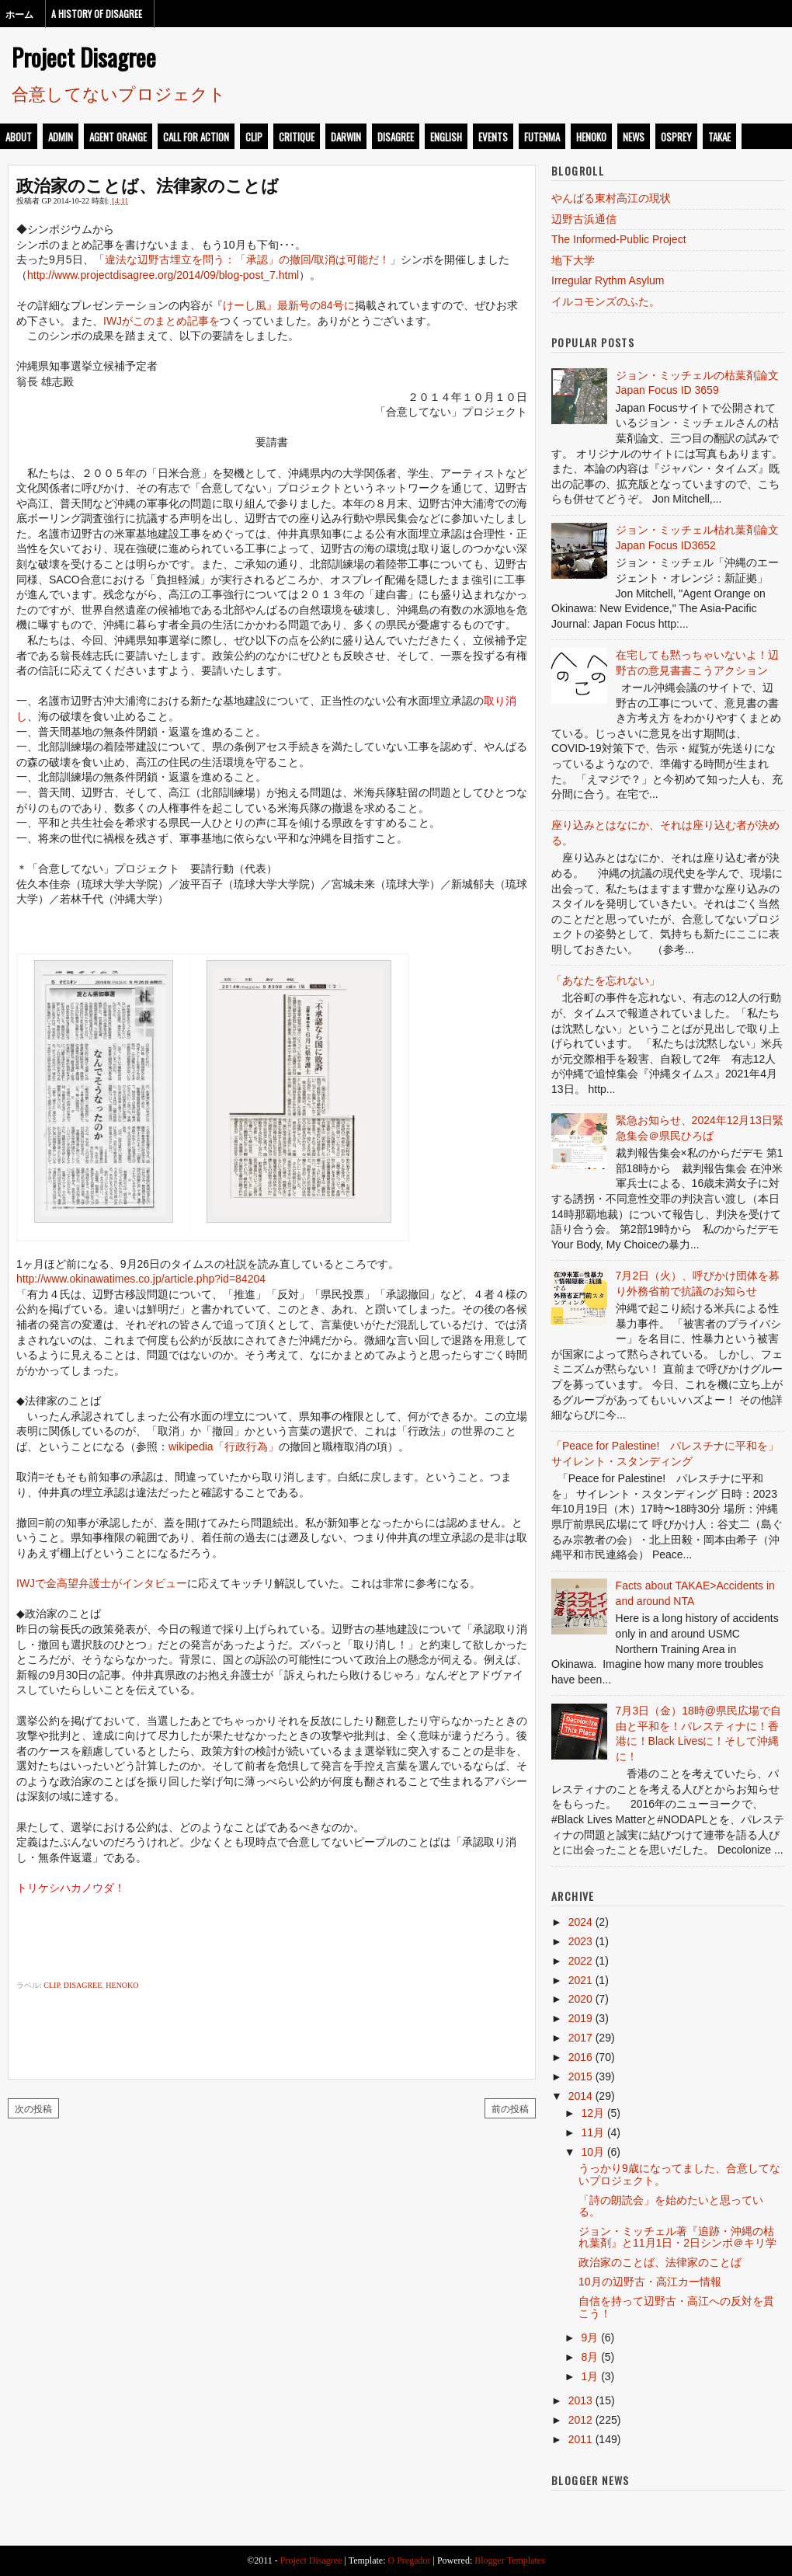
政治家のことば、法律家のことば (147, 184)
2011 (580, 2439)
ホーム (19, 13)
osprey (676, 136)
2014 (580, 2096)
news (633, 136)
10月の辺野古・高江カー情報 (649, 2281)
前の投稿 (510, 2108)
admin (60, 136)
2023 (580, 1941)
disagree (395, 136)
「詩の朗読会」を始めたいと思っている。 (670, 2206)
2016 (580, 2057)
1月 (589, 2376)
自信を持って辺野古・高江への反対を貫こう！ (676, 2307)
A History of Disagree (96, 13)
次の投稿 (33, 2108)
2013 (580, 2400)
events (493, 136)
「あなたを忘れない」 (605, 980)
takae (719, 136)
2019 (580, 2018)
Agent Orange (118, 136)
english (446, 136)
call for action (196, 136)
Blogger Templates (509, 2560)
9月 (589, 2337)
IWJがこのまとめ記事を (161, 321)
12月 (592, 2113)
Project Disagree (84, 57)
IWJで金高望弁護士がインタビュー (101, 1583)
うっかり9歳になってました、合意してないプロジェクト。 (679, 2174)
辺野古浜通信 (584, 219)
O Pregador (409, 2560)
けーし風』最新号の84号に (289, 305)
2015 (580, 2076)
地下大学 (573, 260)
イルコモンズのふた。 (605, 301)
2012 (580, 2420)
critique (296, 136)
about (18, 136)
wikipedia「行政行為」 (223, 1446)
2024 (580, 1922)
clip (253, 136)
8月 (589, 2357)
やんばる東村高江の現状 (611, 198)
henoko (591, 136)
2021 (580, 1980)
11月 (592, 2132)
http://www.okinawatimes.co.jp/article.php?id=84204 (141, 1278)
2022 (580, 1961)
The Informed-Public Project (618, 239)
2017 (580, 2037)
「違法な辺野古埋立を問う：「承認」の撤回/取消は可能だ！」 (247, 259)
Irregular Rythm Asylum (607, 280)
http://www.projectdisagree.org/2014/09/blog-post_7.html (163, 275)
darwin (346, 136)
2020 (580, 1999)
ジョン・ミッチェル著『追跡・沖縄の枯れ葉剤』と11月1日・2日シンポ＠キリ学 (677, 2237)
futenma (542, 136)
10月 (592, 2152)
